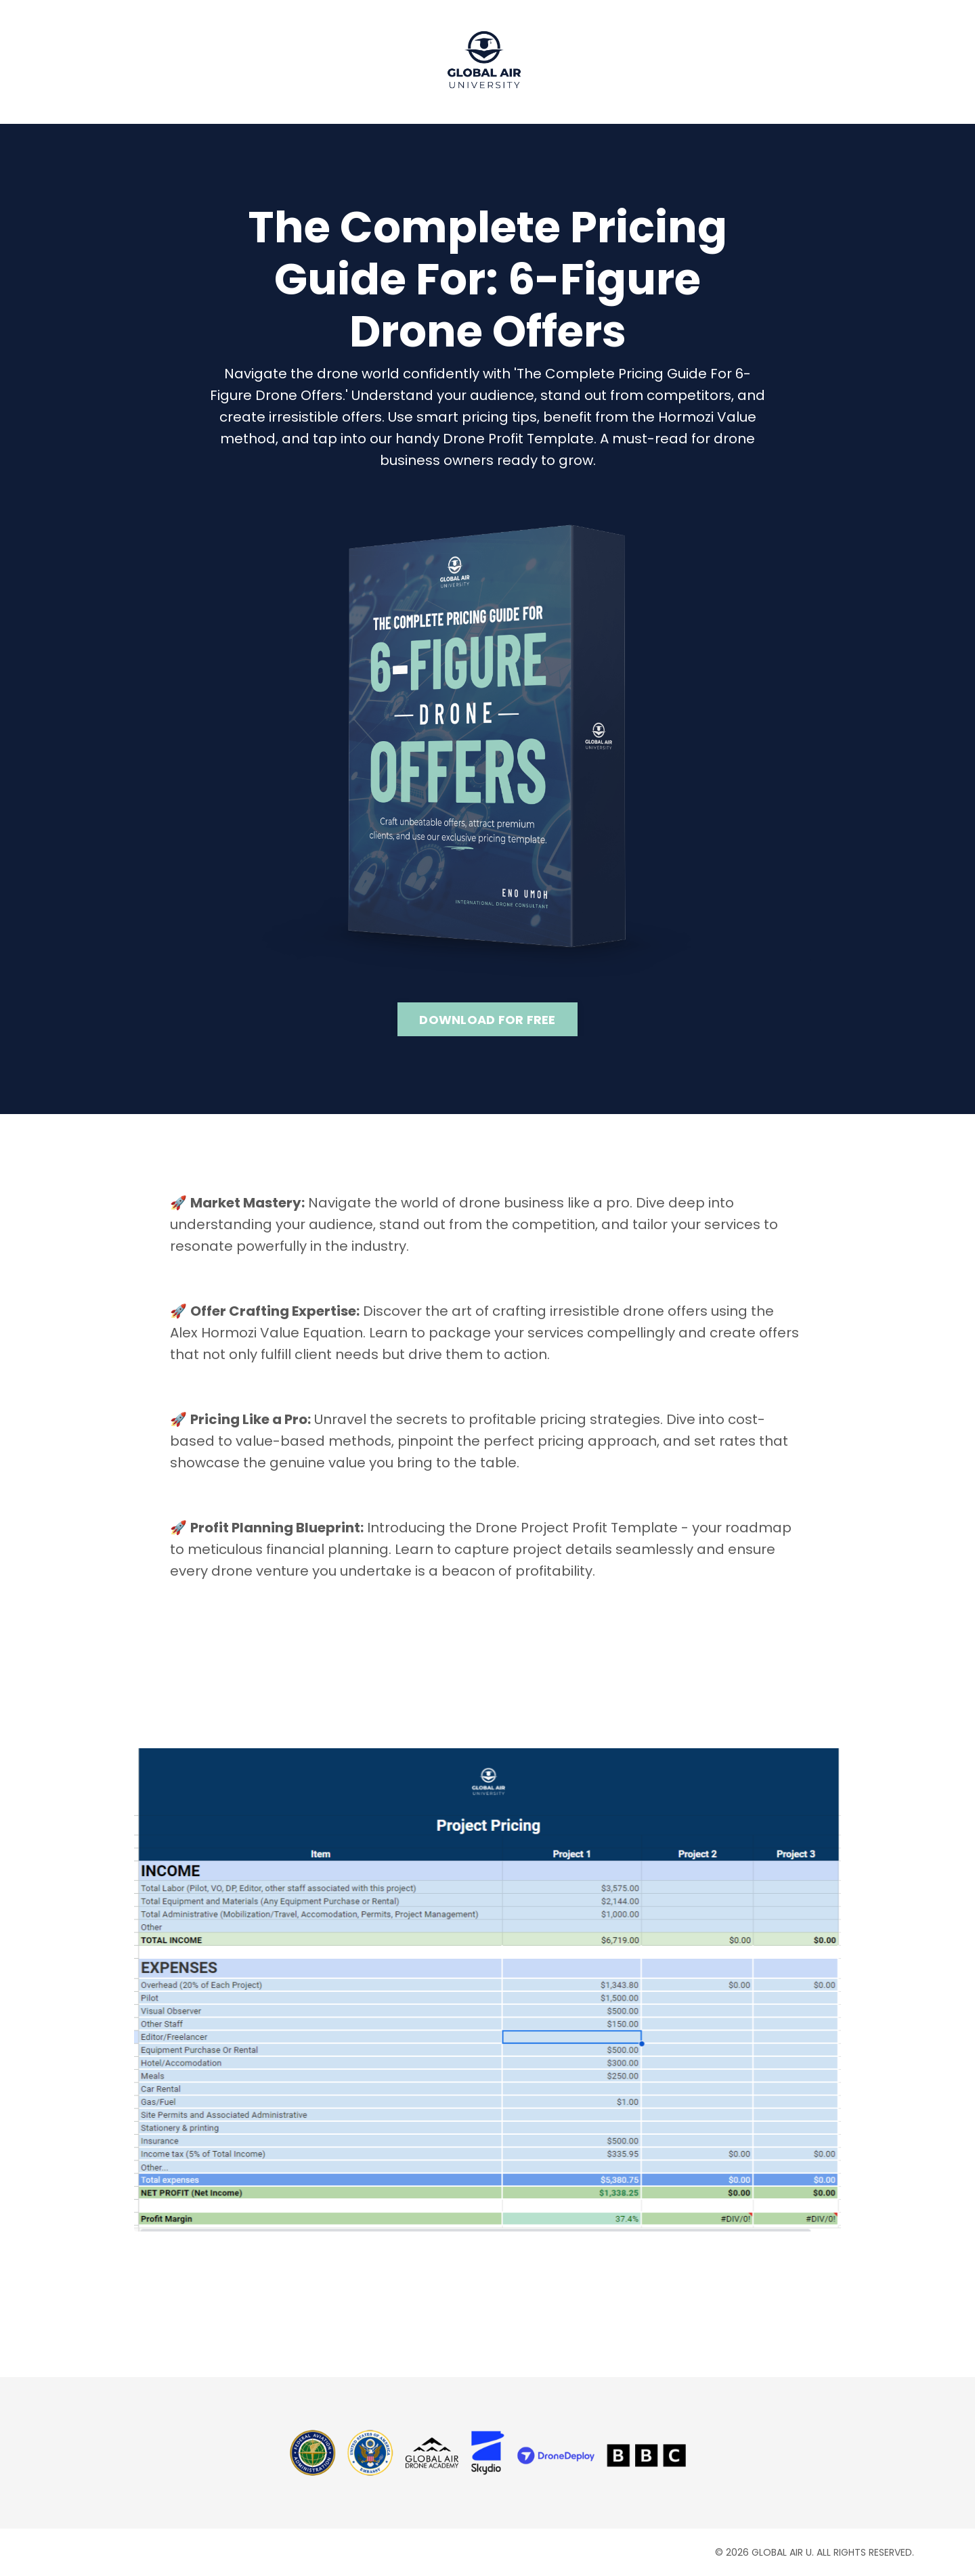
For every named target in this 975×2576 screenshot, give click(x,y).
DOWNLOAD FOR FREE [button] (487, 1019)
